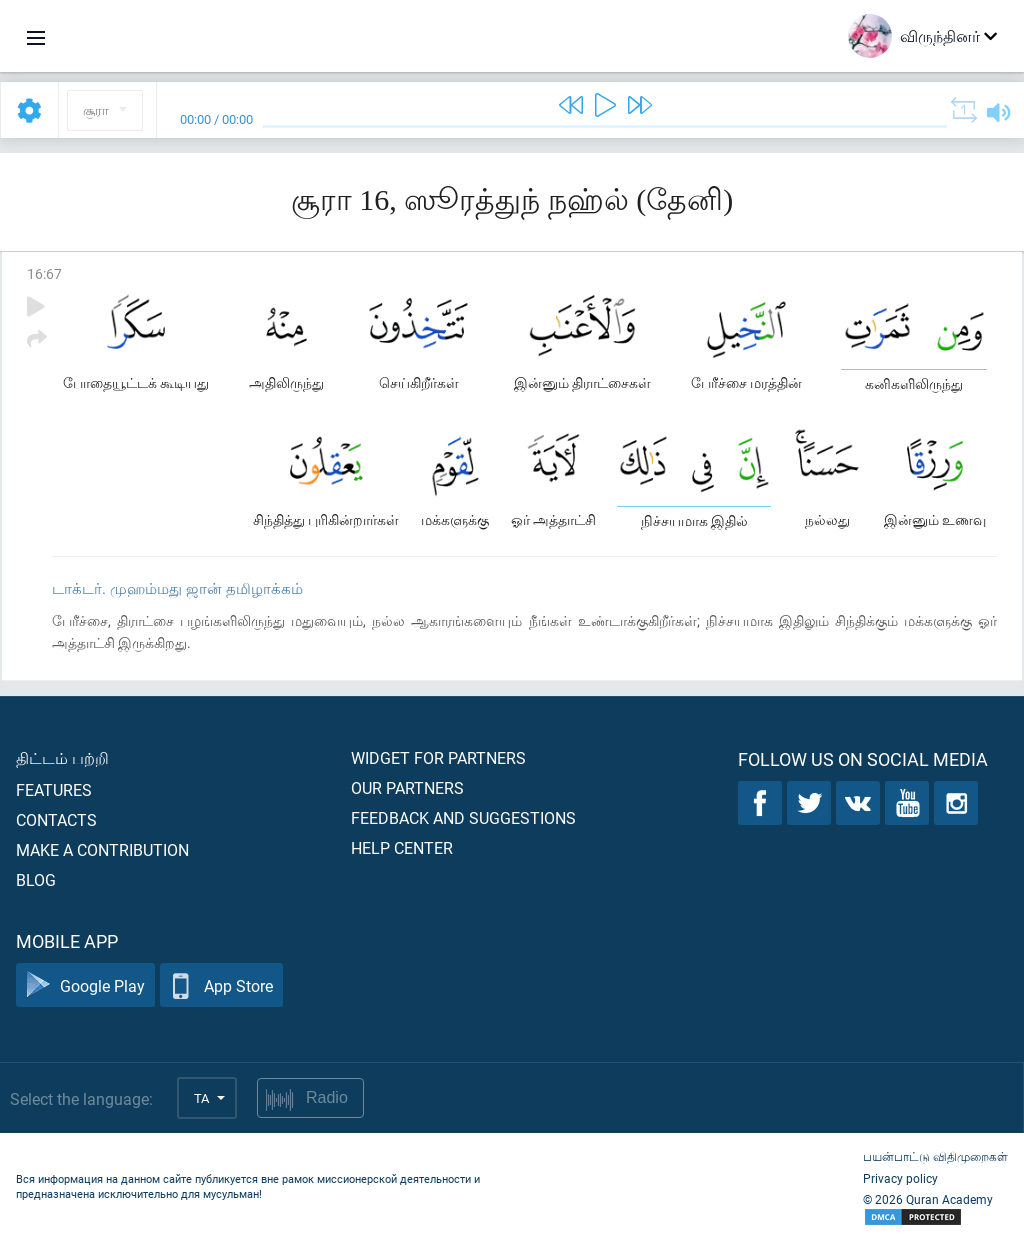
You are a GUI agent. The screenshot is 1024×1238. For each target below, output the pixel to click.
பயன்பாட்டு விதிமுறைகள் (935, 1156)
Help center (402, 847)
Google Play (85, 985)
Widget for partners (438, 757)
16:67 (44, 273)
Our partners (407, 787)
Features (54, 789)
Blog (36, 879)
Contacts (56, 819)
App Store (221, 985)
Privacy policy (900, 1178)
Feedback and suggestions (463, 817)
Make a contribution (102, 849)
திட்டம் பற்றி (62, 757)
